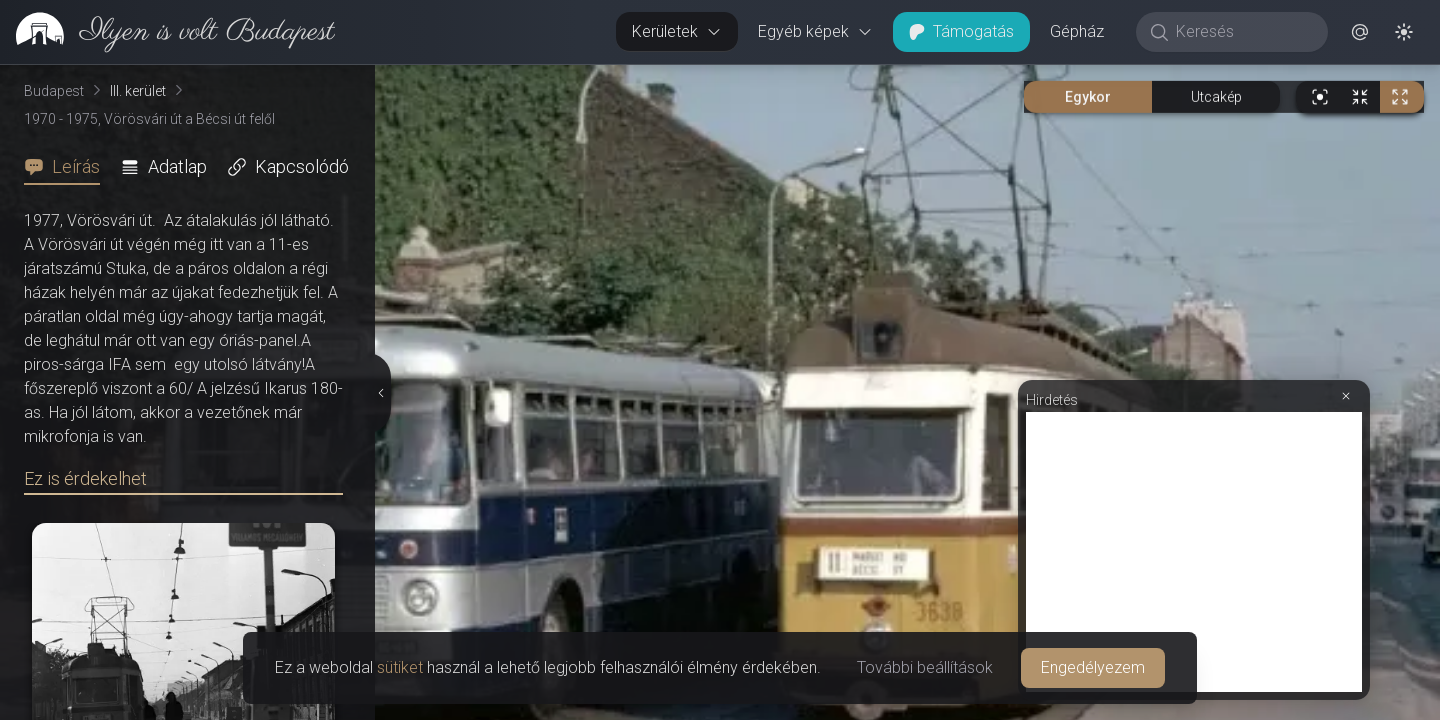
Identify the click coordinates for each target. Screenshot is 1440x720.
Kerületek (677, 31)
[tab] (68, 167)
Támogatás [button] (961, 31)
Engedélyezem (1093, 667)
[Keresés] (1242, 32)
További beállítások (925, 667)
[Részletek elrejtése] (382, 393)
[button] (1360, 32)
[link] (167, 32)
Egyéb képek (815, 31)
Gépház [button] (1077, 31)
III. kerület (138, 91)
